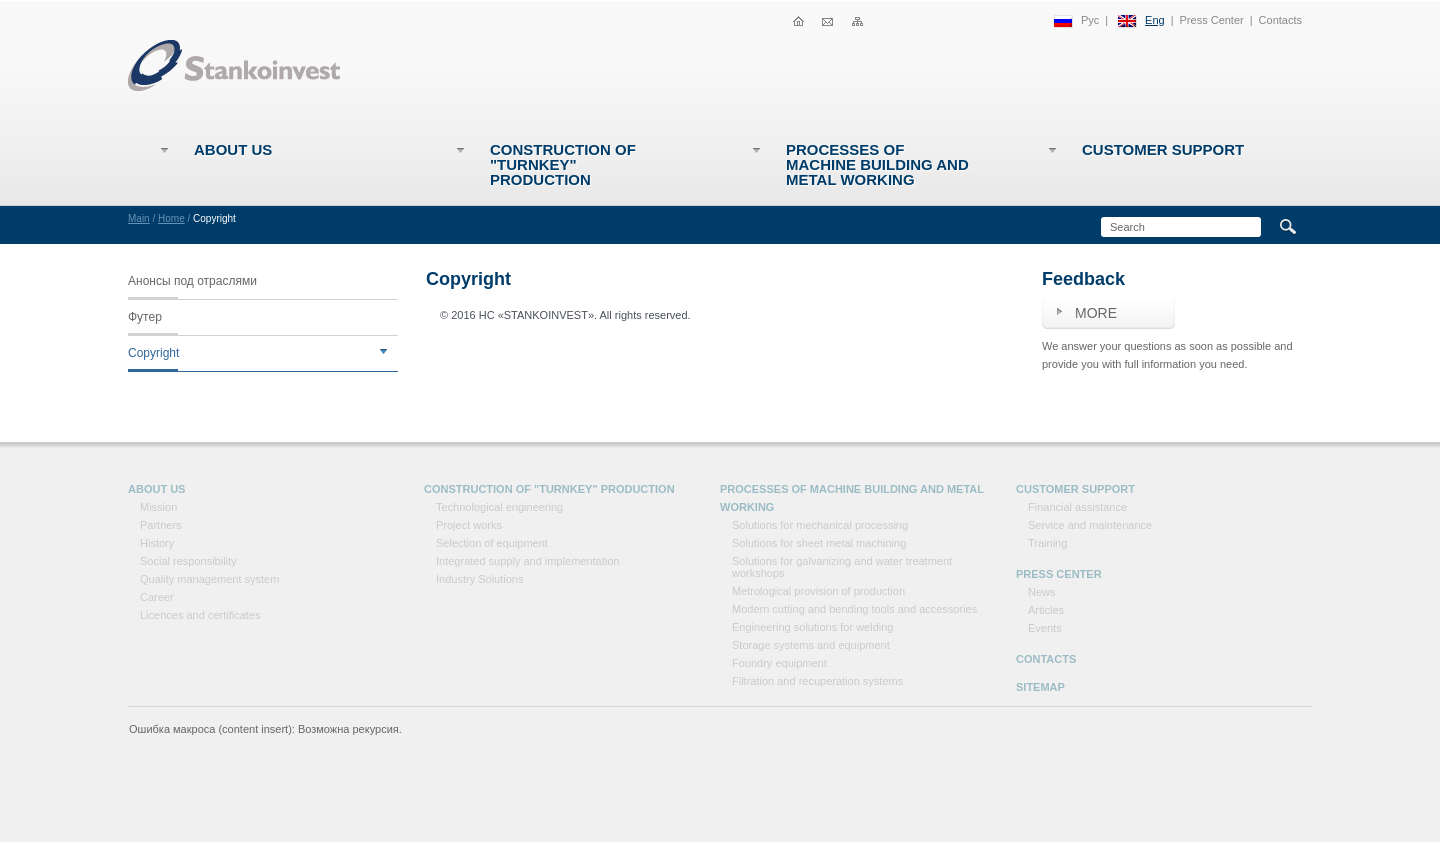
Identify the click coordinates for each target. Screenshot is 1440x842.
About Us (233, 149)
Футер (145, 317)
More (1096, 313)
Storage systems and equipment (811, 645)
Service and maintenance (1090, 525)
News (1042, 592)
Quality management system (209, 579)
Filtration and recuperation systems (817, 681)
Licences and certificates (200, 615)
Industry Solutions (479, 579)
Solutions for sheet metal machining (819, 543)
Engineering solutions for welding (812, 627)
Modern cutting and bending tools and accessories (854, 609)
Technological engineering (499, 507)
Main (139, 218)
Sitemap (1040, 687)
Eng (1155, 20)
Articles (1046, 610)
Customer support (1163, 149)
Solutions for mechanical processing (820, 525)
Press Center (1212, 20)
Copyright (153, 353)
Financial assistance (1077, 507)
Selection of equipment (492, 543)
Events (1045, 628)
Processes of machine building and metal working (877, 164)
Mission (158, 507)
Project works (469, 525)
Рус (1090, 20)
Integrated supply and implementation (527, 561)
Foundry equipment (779, 663)
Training (1047, 543)
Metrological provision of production (818, 591)
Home (171, 218)
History (157, 543)
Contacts (1280, 20)
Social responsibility (188, 561)
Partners (161, 525)
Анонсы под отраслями (192, 281)
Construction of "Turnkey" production (563, 164)
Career (157, 597)
